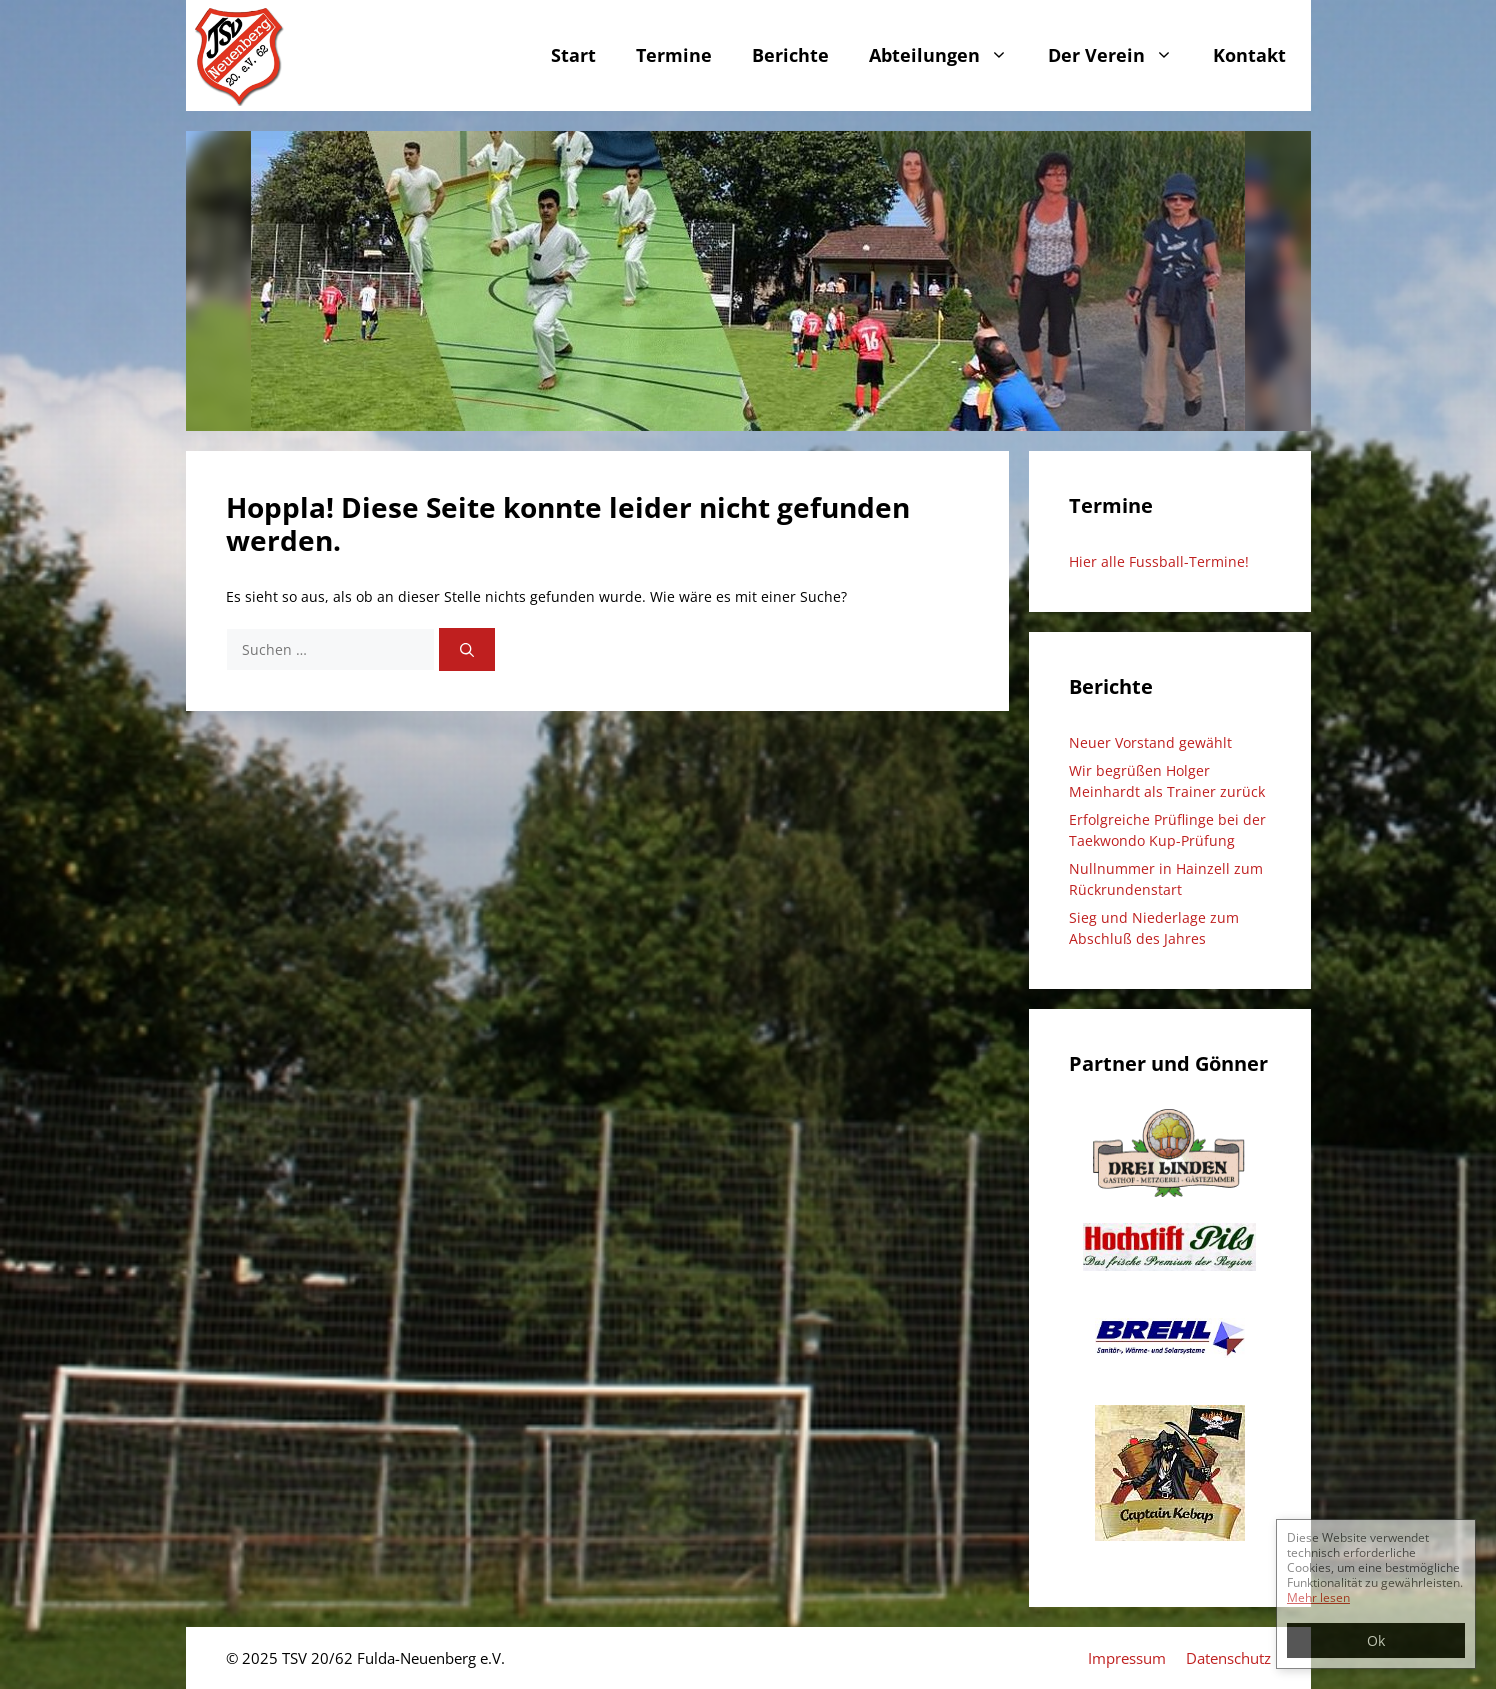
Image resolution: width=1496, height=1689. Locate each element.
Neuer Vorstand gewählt (1150, 742)
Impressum (1127, 1658)
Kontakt (1249, 55)
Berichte (790, 55)
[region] (748, 281)
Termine (674, 55)
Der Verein (1120, 55)
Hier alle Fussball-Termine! (1159, 561)
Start (573, 55)
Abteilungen (948, 55)
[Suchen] (467, 649)
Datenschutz (1228, 1658)
